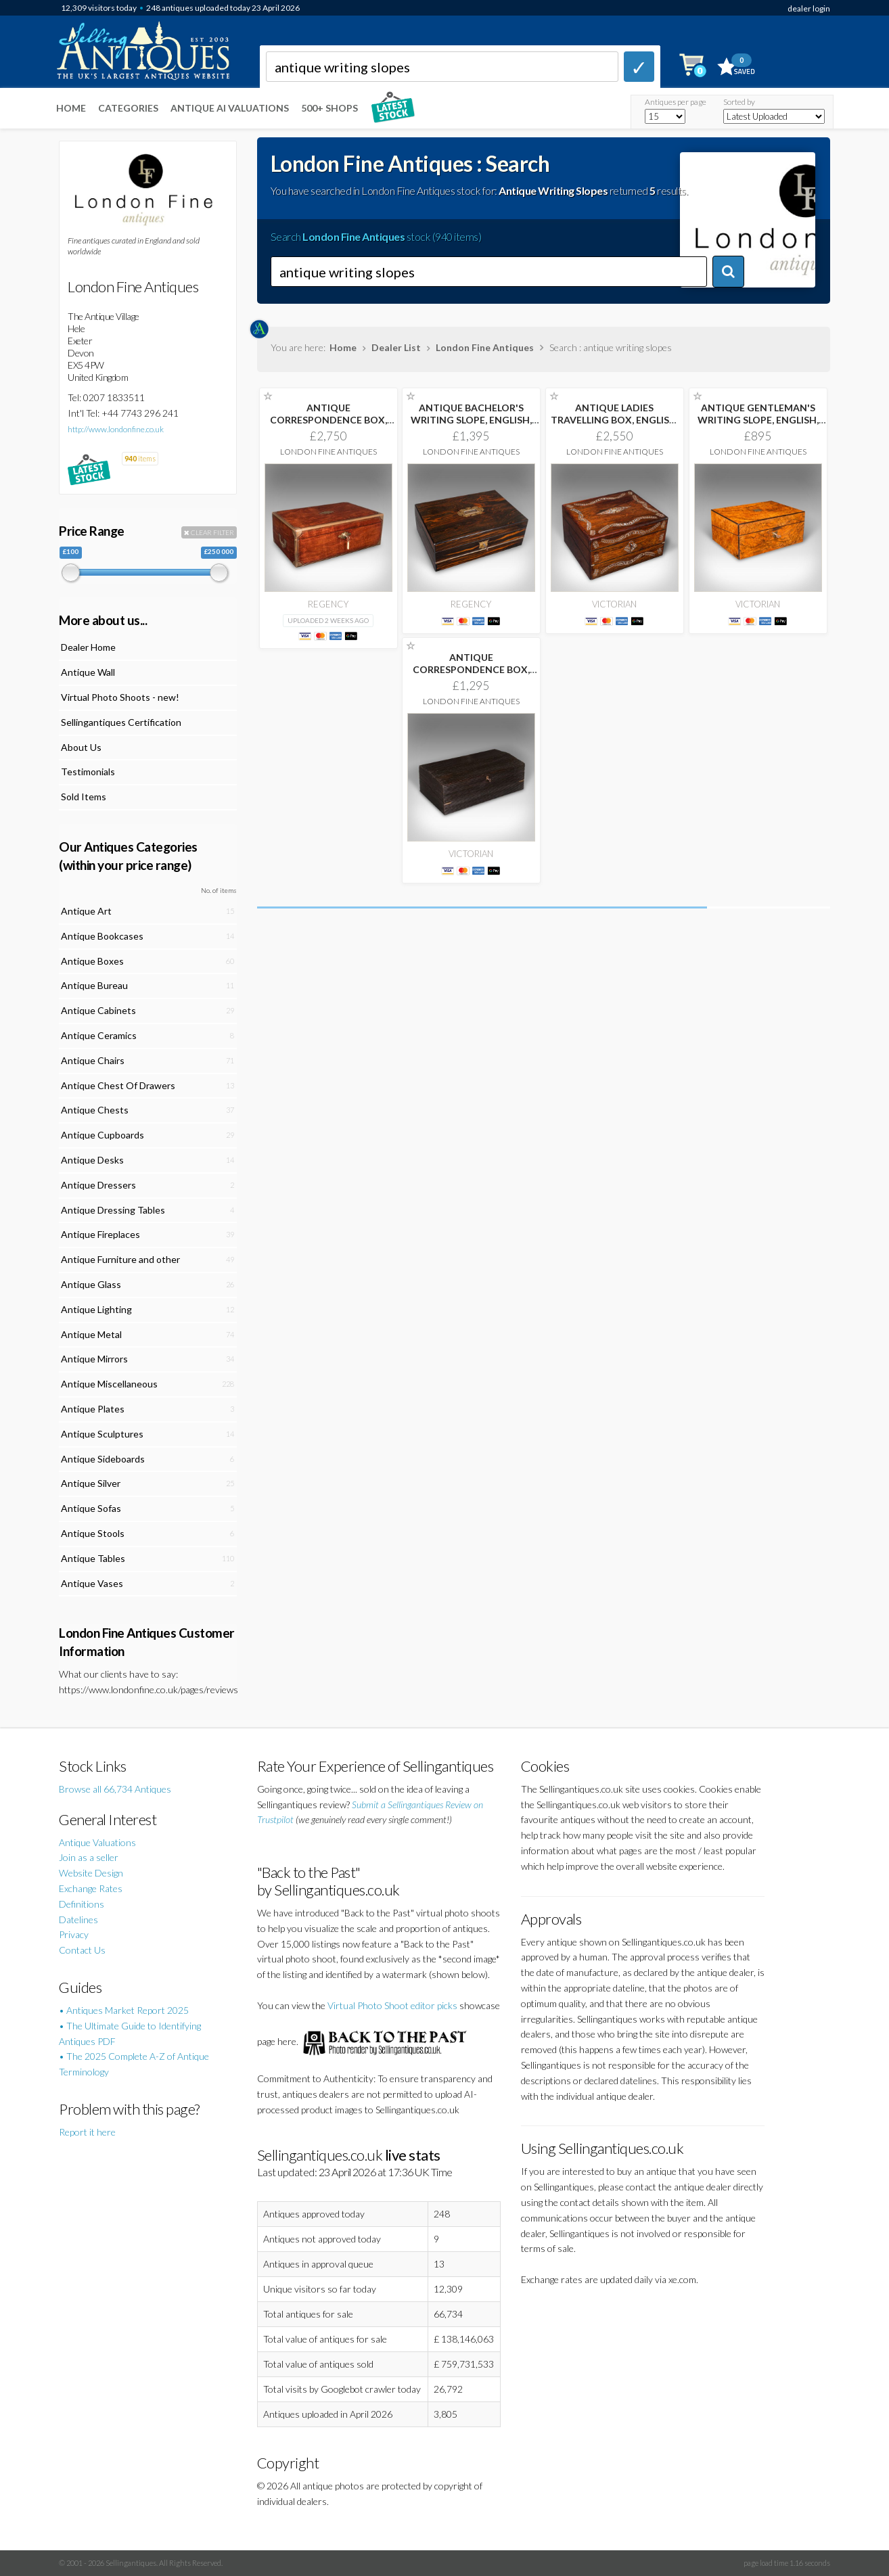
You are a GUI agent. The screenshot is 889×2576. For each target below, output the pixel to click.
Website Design (91, 1873)
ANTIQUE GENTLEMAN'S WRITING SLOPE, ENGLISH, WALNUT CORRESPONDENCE (758, 426)
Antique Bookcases (102, 936)
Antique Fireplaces (100, 1234)
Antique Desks (92, 1160)
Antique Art (86, 911)
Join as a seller (88, 1857)
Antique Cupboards (102, 1135)
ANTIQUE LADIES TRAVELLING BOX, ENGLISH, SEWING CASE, (615, 420)
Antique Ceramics (99, 1035)
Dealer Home (88, 647)
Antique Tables (93, 1558)
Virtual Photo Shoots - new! (120, 697)
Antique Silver (90, 1483)
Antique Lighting (96, 1309)
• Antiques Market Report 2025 (124, 2010)
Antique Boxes (92, 961)
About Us (81, 747)
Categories (128, 108)
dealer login (809, 8)
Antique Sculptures (102, 1434)
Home (71, 108)
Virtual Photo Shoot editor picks (392, 2005)
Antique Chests (95, 1110)
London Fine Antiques (485, 347)
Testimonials (88, 771)
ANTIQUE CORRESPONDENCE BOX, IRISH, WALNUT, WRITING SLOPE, (328, 426)
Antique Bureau (94, 985)
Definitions (81, 1904)
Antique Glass (91, 1284)
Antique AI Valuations (229, 108)
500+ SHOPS (329, 108)
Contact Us (82, 1950)
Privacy (74, 1934)
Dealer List (396, 347)
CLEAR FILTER (209, 532)
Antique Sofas (91, 1508)
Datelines (78, 1919)
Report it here (87, 2132)
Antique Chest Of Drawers (118, 1085)
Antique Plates (92, 1408)
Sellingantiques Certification (121, 722)
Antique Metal (91, 1334)
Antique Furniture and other (120, 1259)
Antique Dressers (98, 1185)
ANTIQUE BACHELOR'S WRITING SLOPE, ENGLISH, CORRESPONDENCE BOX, (471, 420)
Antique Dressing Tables (113, 1210)
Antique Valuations (97, 1842)
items (140, 458)
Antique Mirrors (94, 1358)
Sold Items (83, 796)
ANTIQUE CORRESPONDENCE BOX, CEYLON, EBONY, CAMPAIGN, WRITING (471, 675)
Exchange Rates (90, 1888)
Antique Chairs (92, 1060)
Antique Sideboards (103, 1459)
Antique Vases (92, 1583)
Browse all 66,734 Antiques (115, 1789)
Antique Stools (92, 1533)
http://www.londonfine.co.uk (116, 429)
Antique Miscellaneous (109, 1383)
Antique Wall (88, 672)
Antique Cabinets (98, 1010)
